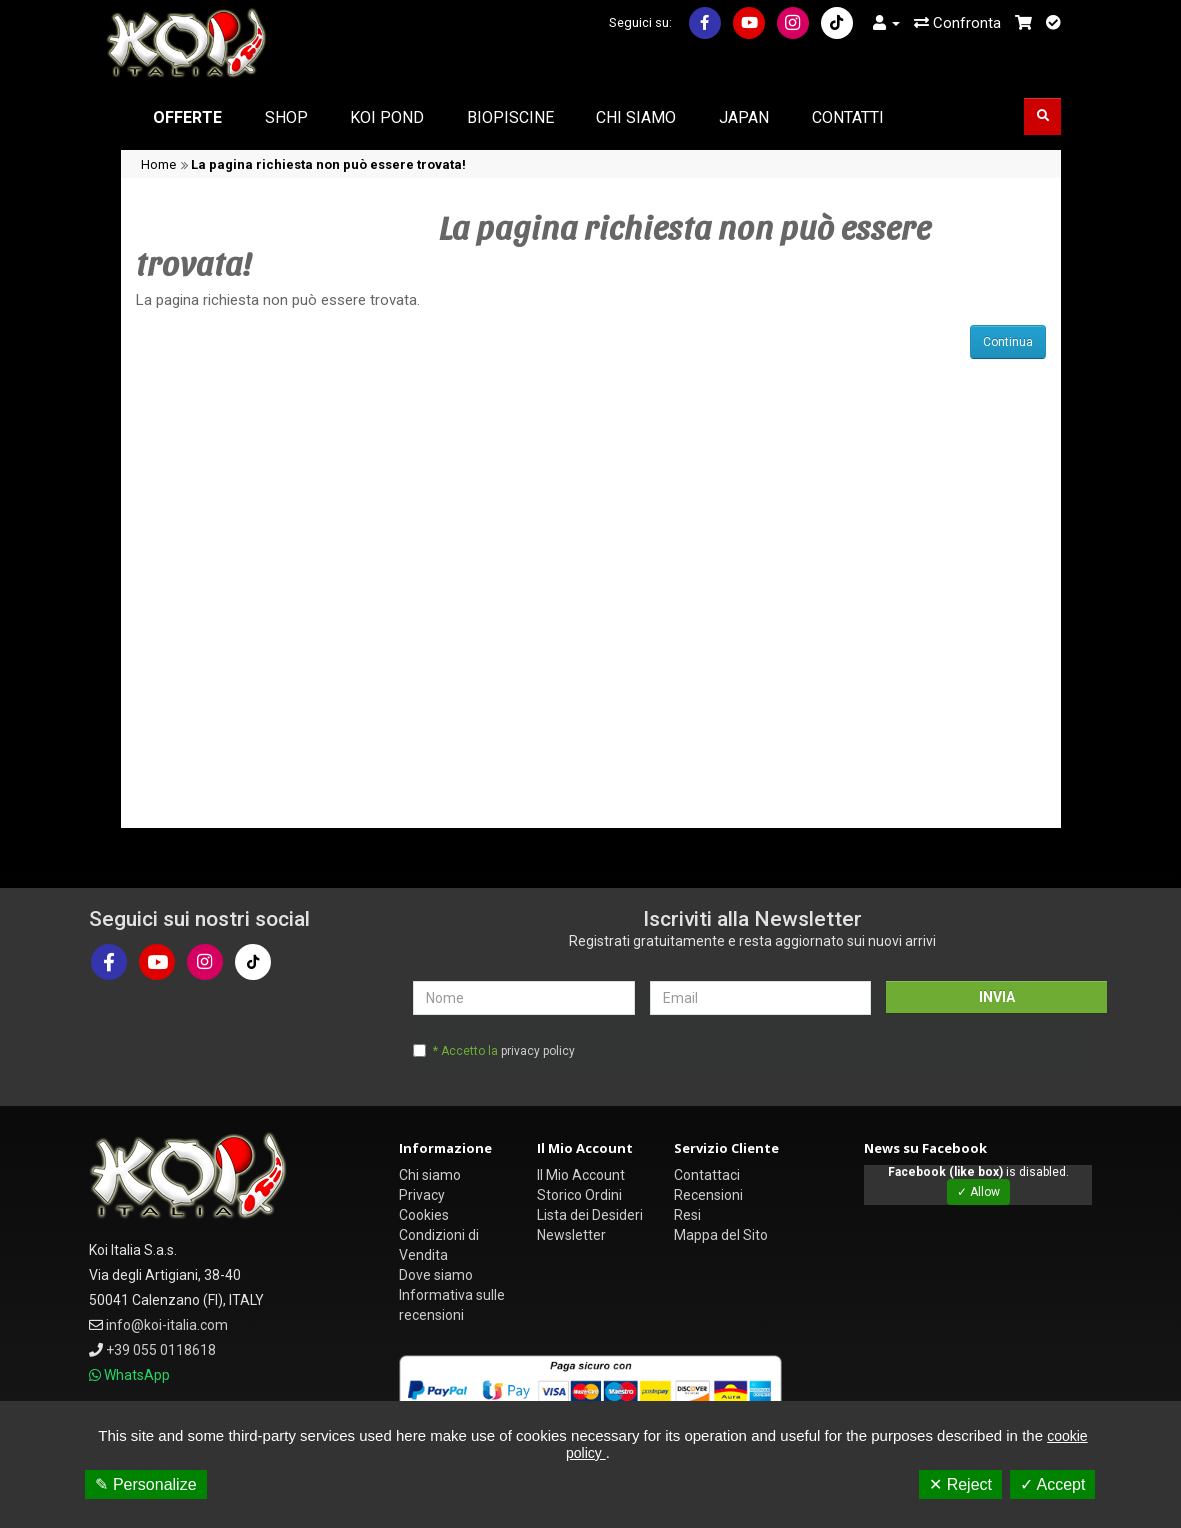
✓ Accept (1052, 1484)
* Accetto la (504, 1051)
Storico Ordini (579, 1195)
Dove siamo (436, 1275)
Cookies (424, 1215)
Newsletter (571, 1235)
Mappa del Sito (721, 1235)
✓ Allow (978, 1192)
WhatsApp (137, 1375)
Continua (1008, 342)
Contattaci (707, 1175)
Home (158, 164)
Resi (687, 1215)
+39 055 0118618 (161, 1350)
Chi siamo (430, 1175)
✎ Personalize (145, 1484)
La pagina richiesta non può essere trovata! (328, 164)
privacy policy (538, 1051)
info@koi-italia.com (167, 1325)
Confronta (957, 23)
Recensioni (708, 1195)
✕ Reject (960, 1484)
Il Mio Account (581, 1175)
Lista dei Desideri (590, 1215)
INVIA (997, 997)
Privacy (422, 1195)
